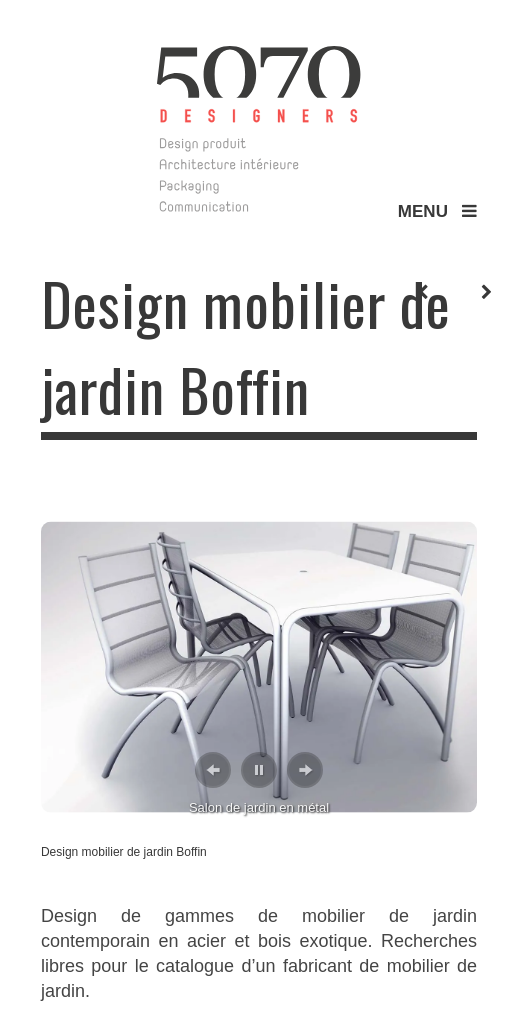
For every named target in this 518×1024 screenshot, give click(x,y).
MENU (437, 211)
